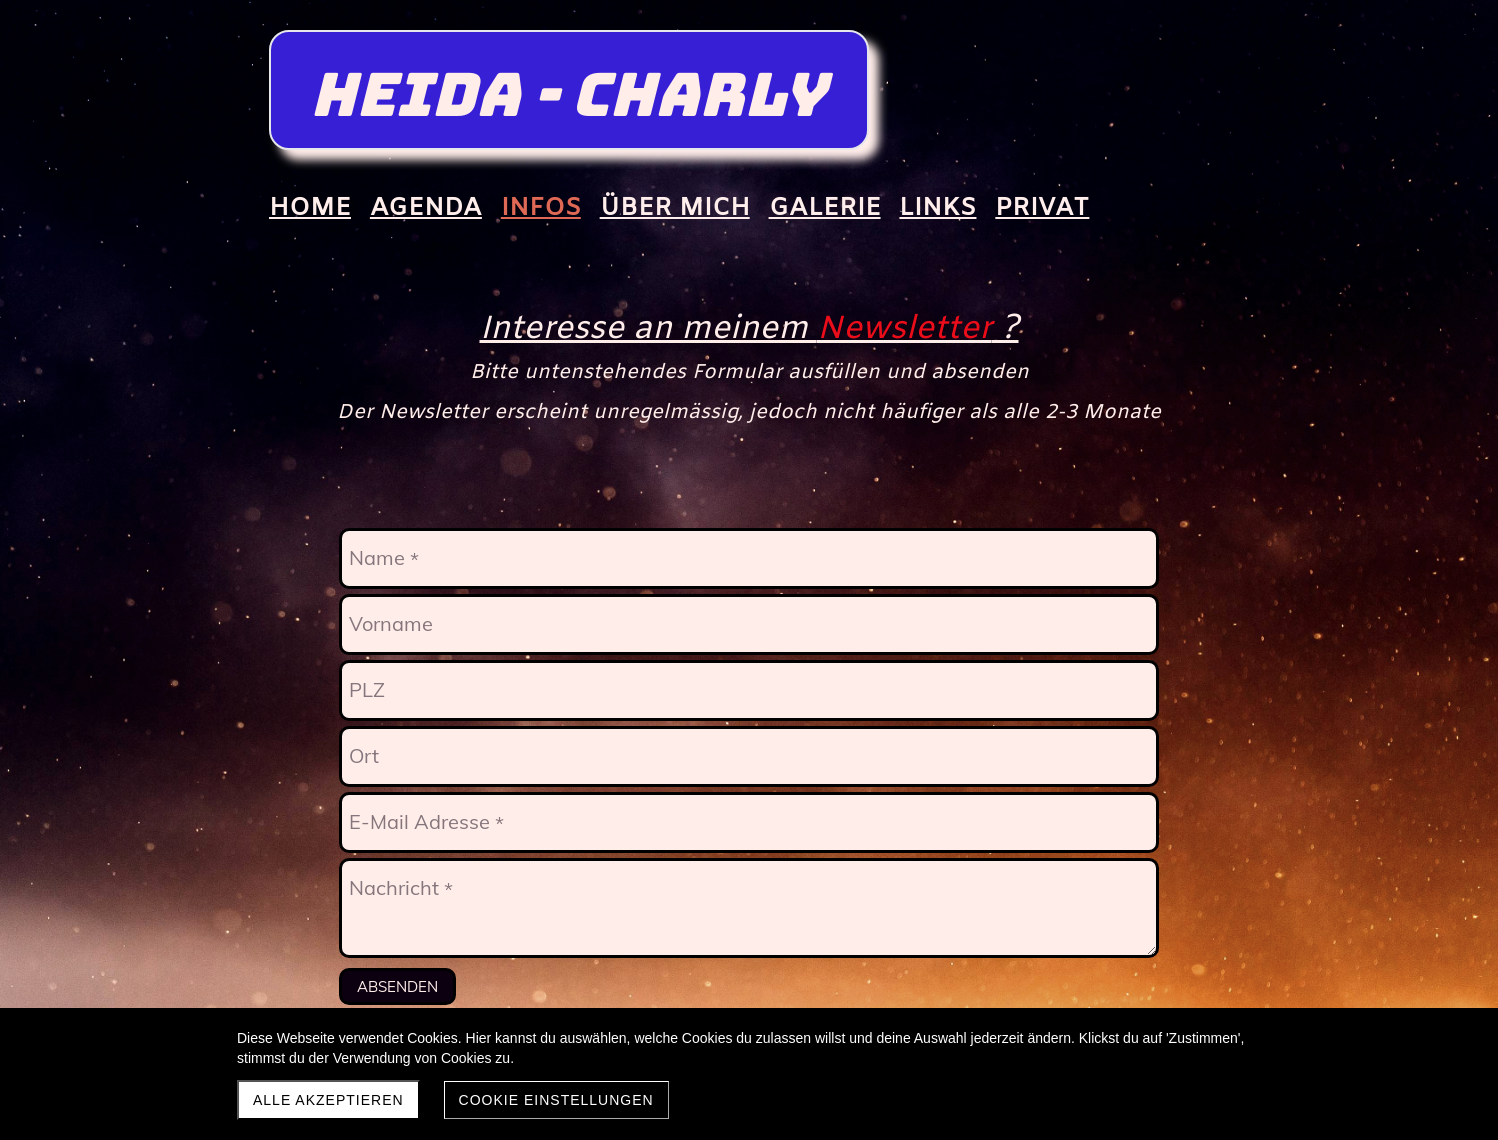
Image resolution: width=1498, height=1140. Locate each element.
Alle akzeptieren (328, 1100)
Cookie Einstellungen (556, 1100)
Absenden (397, 986)
